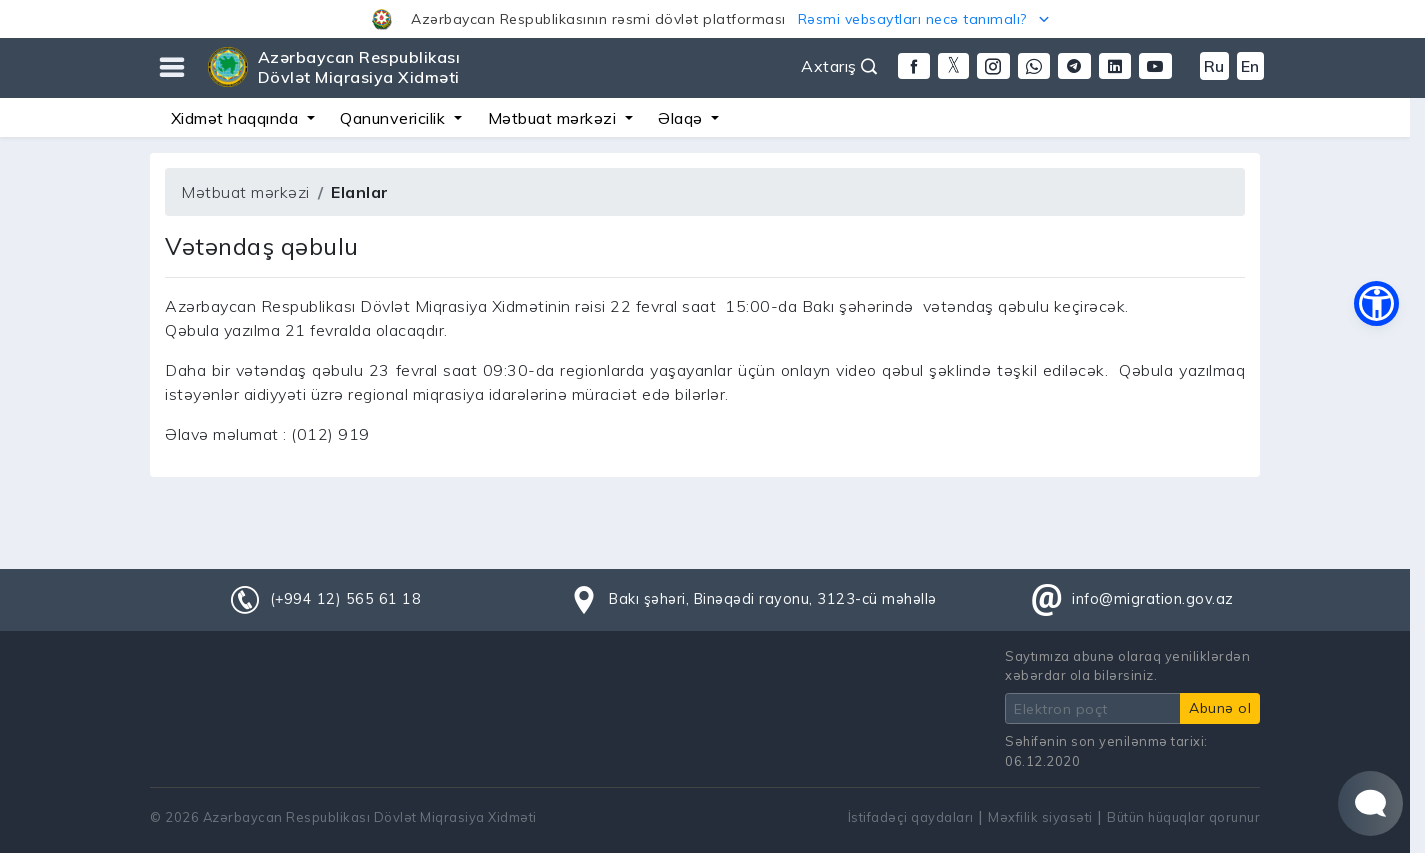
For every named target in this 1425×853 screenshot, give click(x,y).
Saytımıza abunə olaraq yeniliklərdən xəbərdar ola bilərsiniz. (1127, 665)
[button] (712, 19)
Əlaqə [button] (682, 118)
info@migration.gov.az (1153, 599)
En (1250, 66)
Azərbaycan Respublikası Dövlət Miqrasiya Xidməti (359, 67)
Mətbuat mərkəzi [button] (554, 118)
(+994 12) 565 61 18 (346, 599)
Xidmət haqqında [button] (237, 118)
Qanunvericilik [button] (395, 118)
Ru (1214, 66)
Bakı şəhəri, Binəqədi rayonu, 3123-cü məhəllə (773, 599)
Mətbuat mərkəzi (245, 192)
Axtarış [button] (839, 66)
